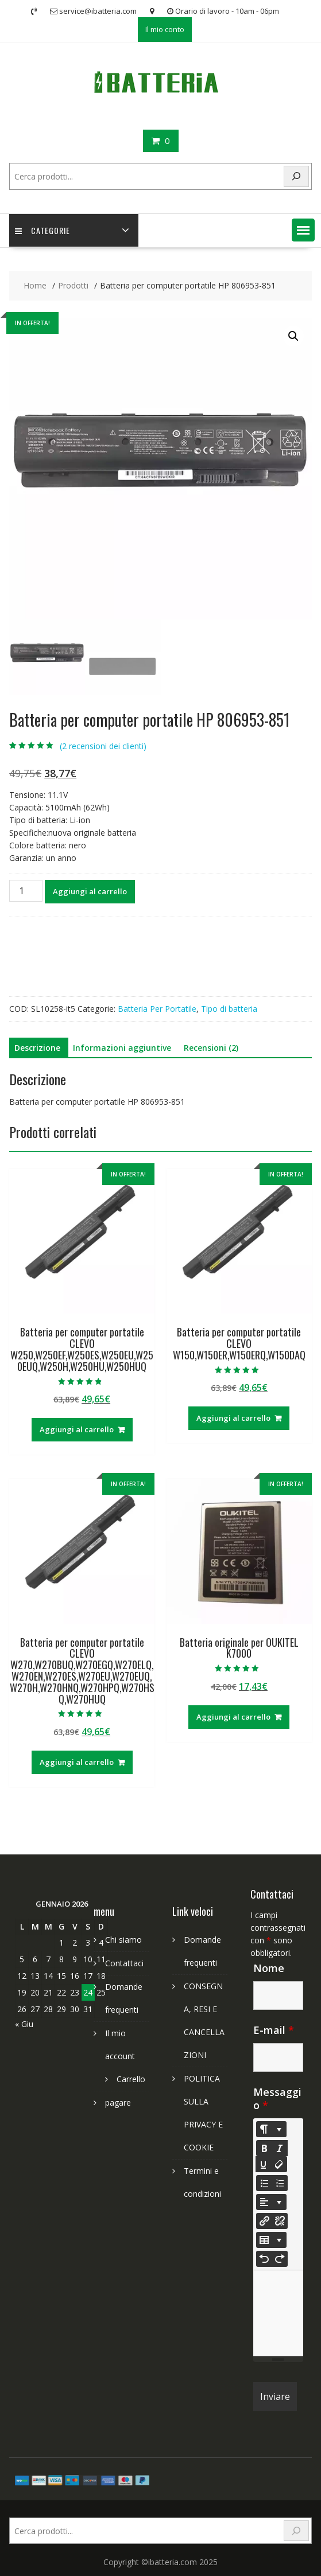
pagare (118, 2102)
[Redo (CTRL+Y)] (280, 2259)
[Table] (271, 2240)
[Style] (271, 2129)
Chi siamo (123, 1939)
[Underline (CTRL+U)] (264, 2164)
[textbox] (278, 2313)
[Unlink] (280, 2221)
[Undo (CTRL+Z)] (264, 2259)
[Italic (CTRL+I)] (280, 2148)
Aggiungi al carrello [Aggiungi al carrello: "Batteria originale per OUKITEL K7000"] (233, 1717)
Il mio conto (164, 29)
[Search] (296, 176)
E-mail (273, 2030)
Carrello (131, 2079)
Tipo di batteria (229, 1008)
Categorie (42, 230)
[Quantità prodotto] (25, 891)
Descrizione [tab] (37, 1047)
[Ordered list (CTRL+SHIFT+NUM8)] (280, 2183)
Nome (268, 1968)
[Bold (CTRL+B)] (264, 2148)
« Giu (24, 2023)
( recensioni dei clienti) (103, 746)
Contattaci (124, 1963)
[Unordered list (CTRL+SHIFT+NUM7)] (264, 2183)
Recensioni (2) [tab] (211, 1047)
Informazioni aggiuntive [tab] (122, 1047)
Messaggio (277, 2098)
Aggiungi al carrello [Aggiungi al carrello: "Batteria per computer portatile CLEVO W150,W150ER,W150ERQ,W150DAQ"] (233, 1418)
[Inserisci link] (264, 2221)
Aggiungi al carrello (90, 891)
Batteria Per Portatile (157, 1008)
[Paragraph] (271, 2202)
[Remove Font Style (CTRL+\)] (279, 2164)
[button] (303, 230)
